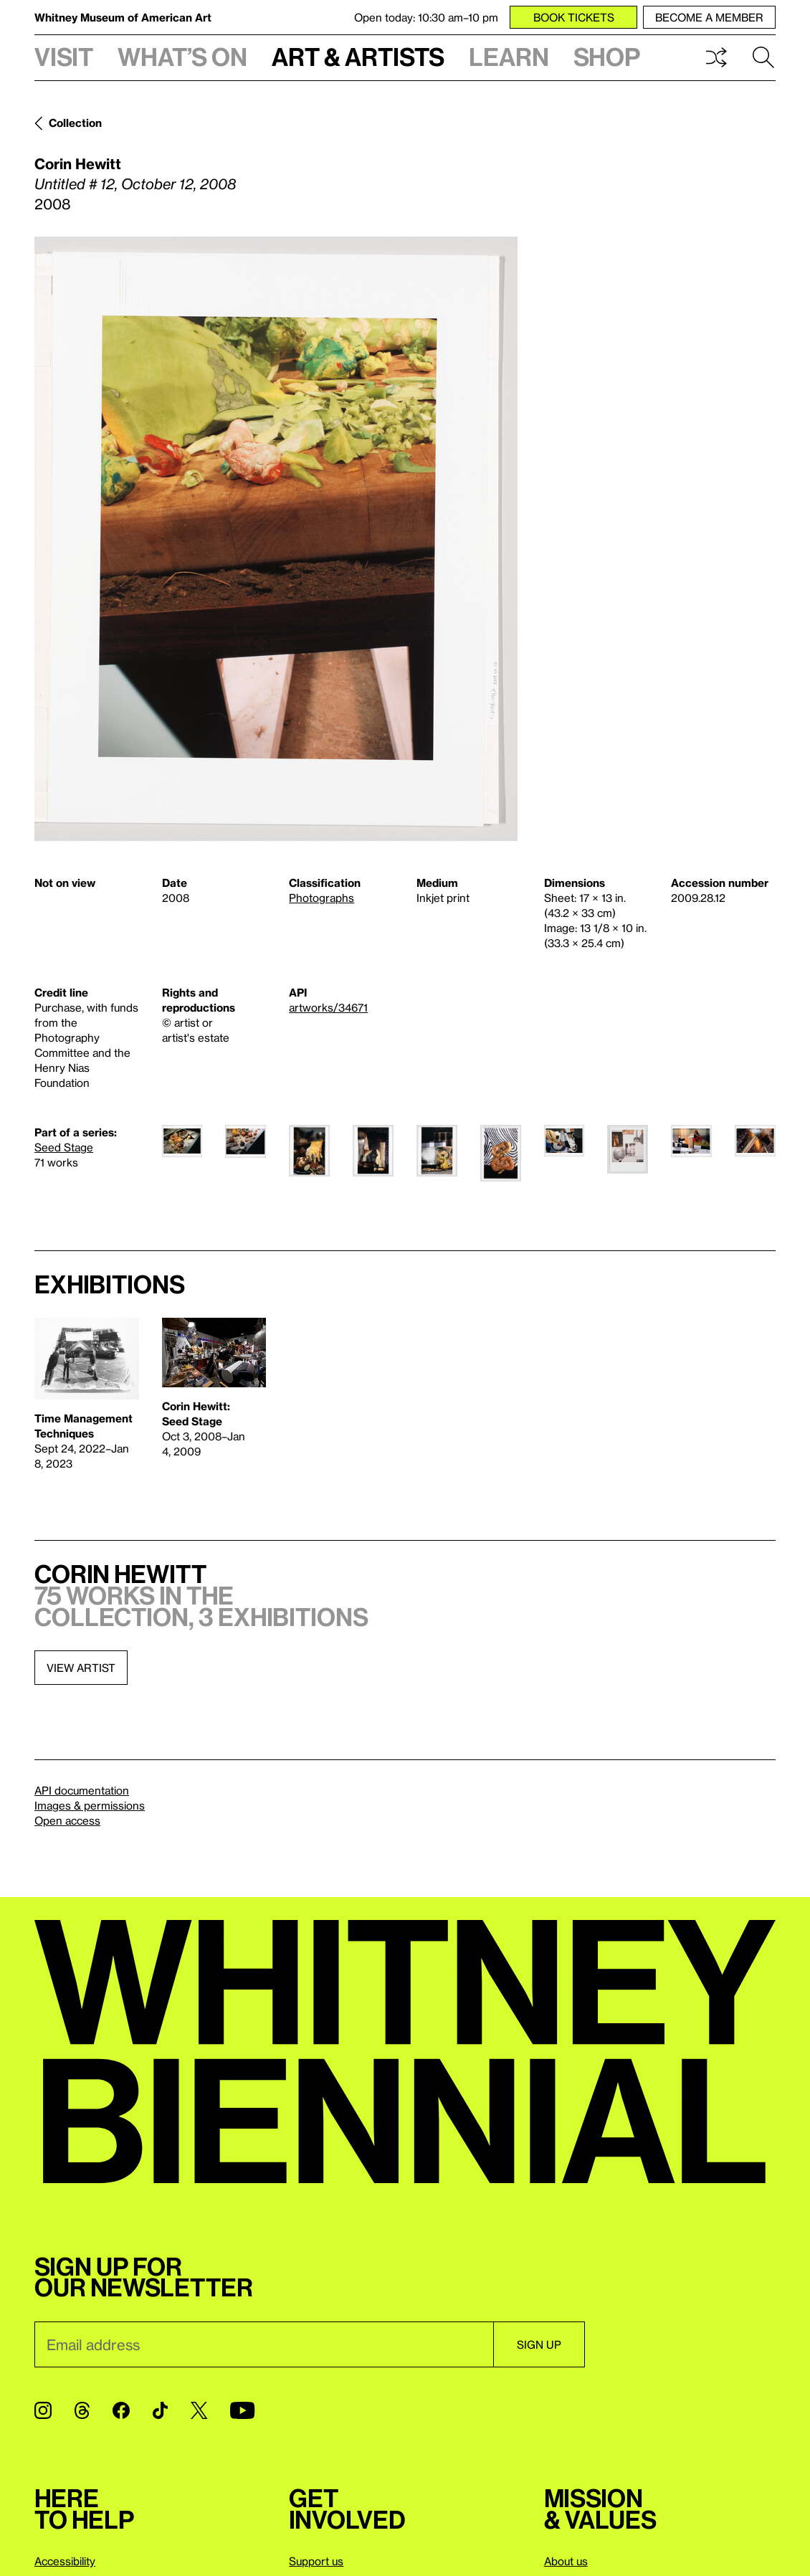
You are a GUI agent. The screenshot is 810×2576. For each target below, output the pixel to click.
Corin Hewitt (77, 163)
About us (566, 2560)
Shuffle (716, 57)
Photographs (321, 897)
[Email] (263, 2344)
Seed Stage (63, 1147)
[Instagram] (43, 2410)
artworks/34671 (328, 1007)
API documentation (81, 1790)
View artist (81, 1667)
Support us (316, 2560)
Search (763, 57)
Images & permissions (89, 1805)
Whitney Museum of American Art (122, 17)
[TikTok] (160, 2410)
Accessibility (64, 2560)
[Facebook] (121, 2410)
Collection (75, 122)
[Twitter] (199, 2410)
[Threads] (82, 2410)
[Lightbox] (276, 539)
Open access (67, 1820)
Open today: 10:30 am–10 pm (426, 17)
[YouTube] (242, 2410)
